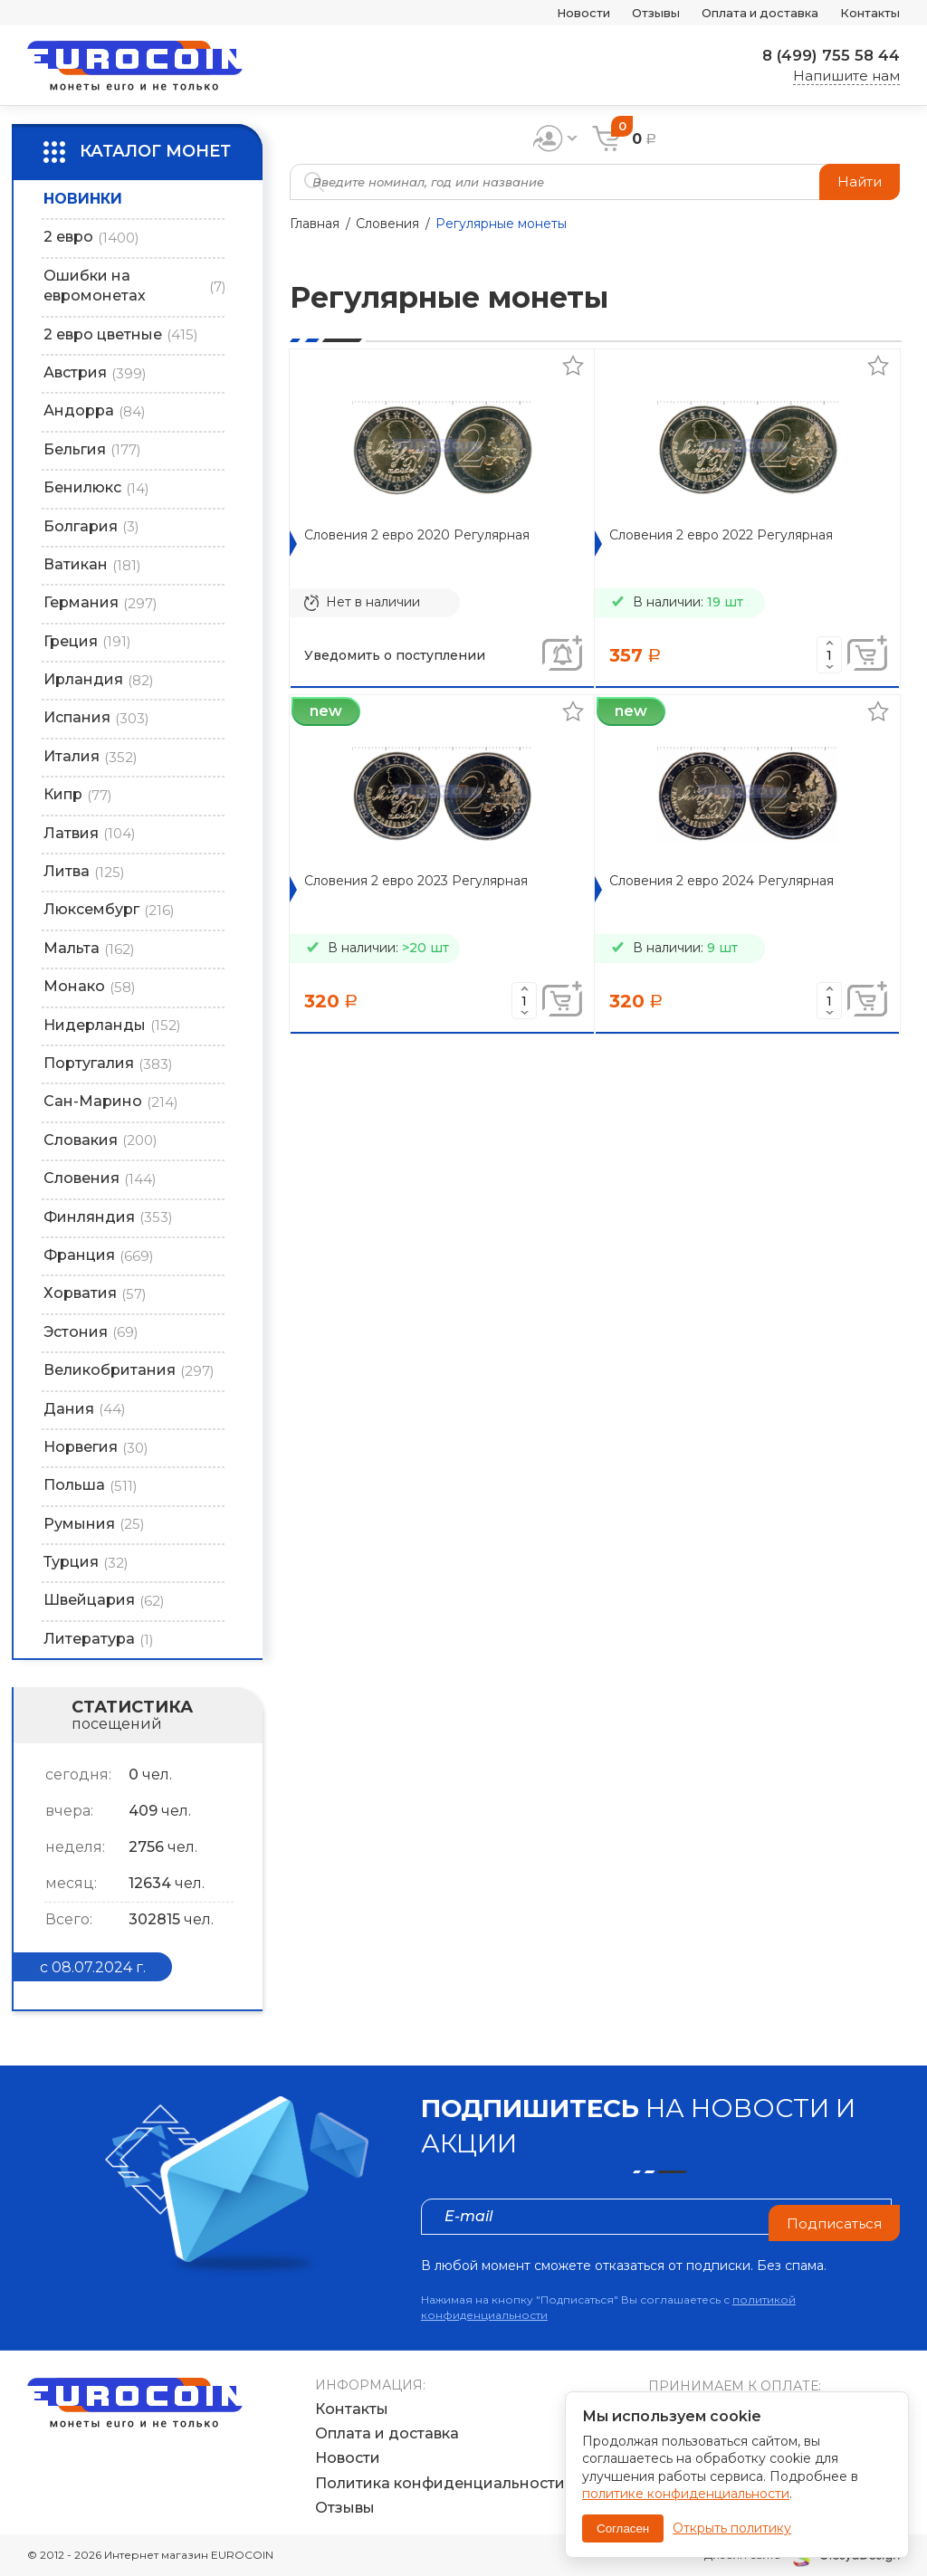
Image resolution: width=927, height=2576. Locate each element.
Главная (314, 223)
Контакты (865, 13)
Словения (387, 223)
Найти (858, 181)
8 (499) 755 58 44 (825, 55)
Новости (537, 13)
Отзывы (620, 13)
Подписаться (831, 2216)
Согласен (623, 2528)
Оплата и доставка (739, 13)
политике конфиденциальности (685, 2493)
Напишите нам (846, 76)
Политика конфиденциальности (440, 2483)
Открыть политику (732, 2528)
